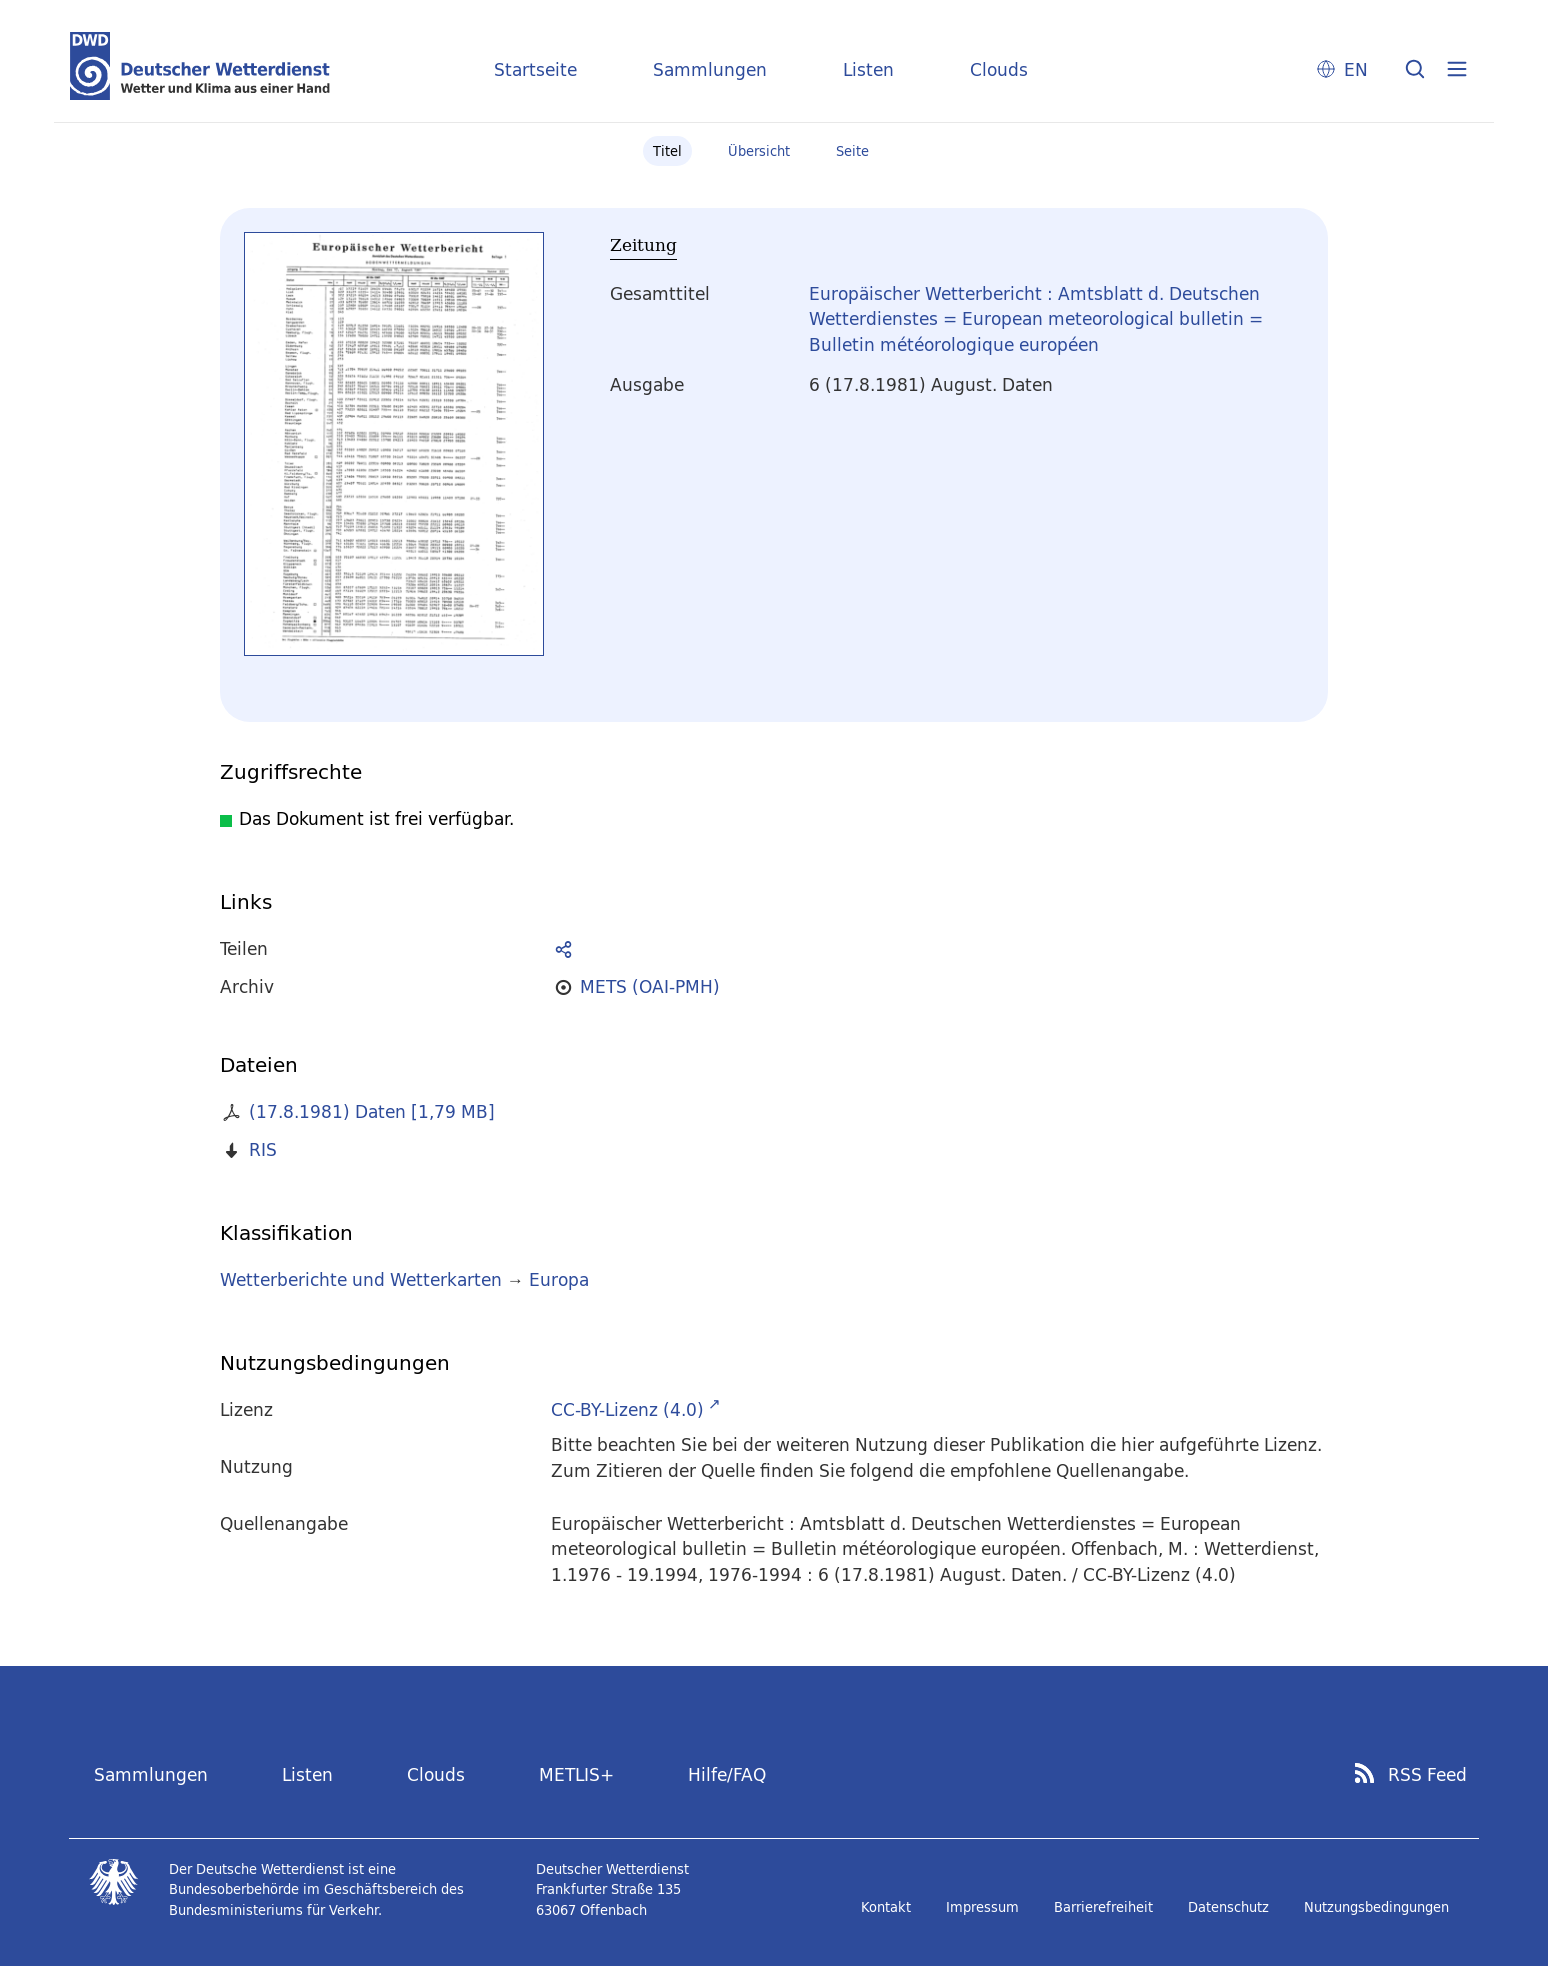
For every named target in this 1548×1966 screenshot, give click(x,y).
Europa (559, 1279)
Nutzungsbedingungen (1376, 1907)
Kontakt (886, 1907)
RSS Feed (1427, 1775)
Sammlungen (710, 69)
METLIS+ (576, 1774)
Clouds (999, 69)
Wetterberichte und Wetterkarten (361, 1279)
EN (1356, 69)
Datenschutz (1228, 1907)
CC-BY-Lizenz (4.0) (627, 1409)
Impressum (982, 1907)
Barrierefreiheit (1103, 1907)
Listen (868, 69)
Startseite (535, 69)
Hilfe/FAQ (727, 1774)
